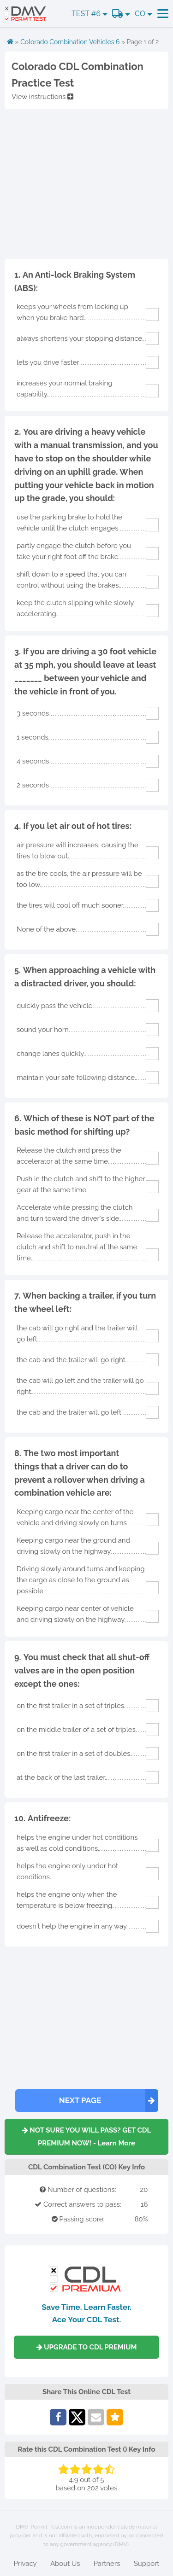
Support (147, 2563)
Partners (107, 2563)
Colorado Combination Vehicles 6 (69, 42)
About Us (65, 2563)
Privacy (25, 2563)
